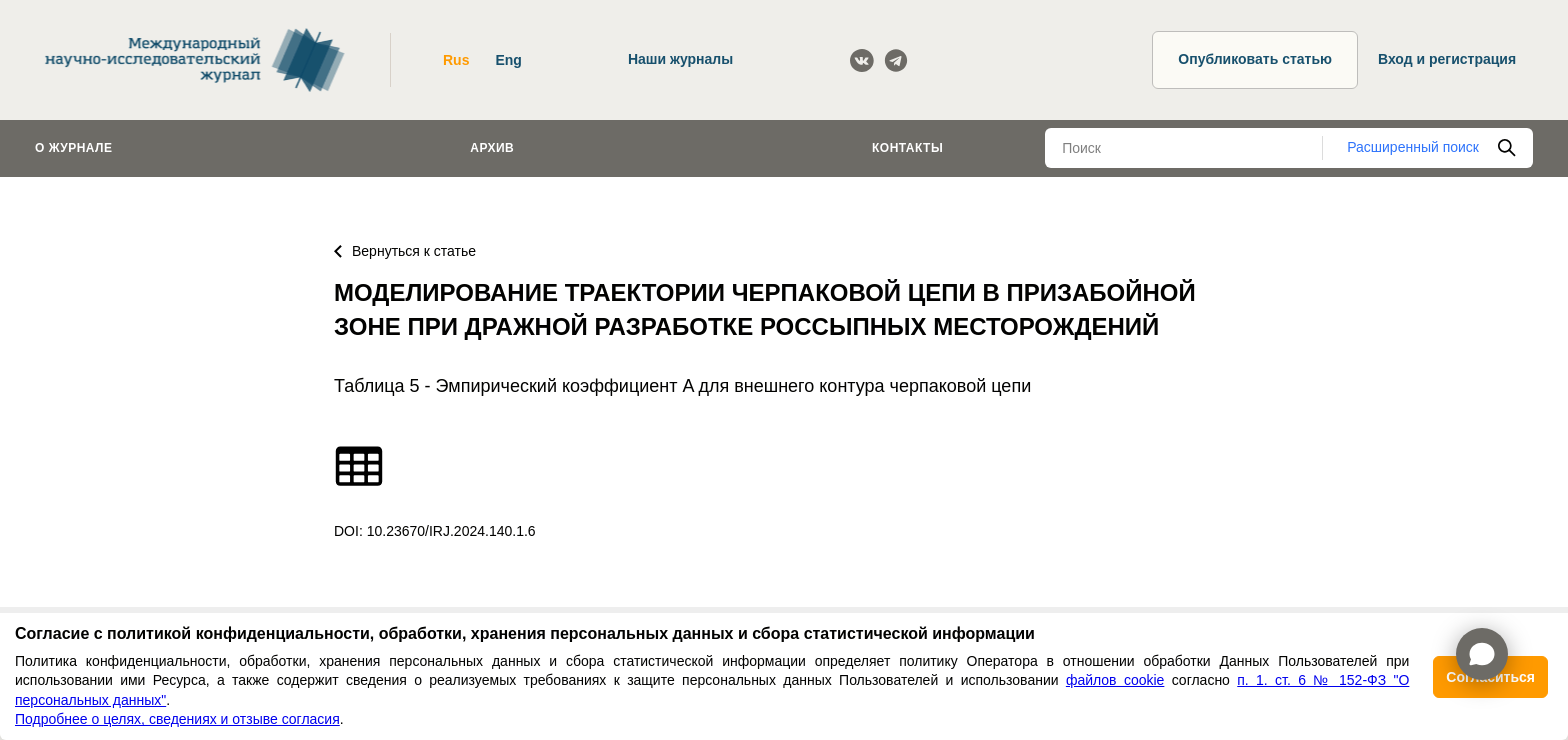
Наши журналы (680, 59)
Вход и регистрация (1447, 59)
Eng (508, 60)
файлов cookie (1115, 680)
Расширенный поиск (1413, 147)
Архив (492, 148)
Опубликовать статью (1255, 59)
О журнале (74, 148)
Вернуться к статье (405, 251)
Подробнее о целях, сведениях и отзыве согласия (177, 719)
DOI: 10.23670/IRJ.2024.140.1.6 (435, 531)
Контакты (907, 148)
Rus (456, 60)
